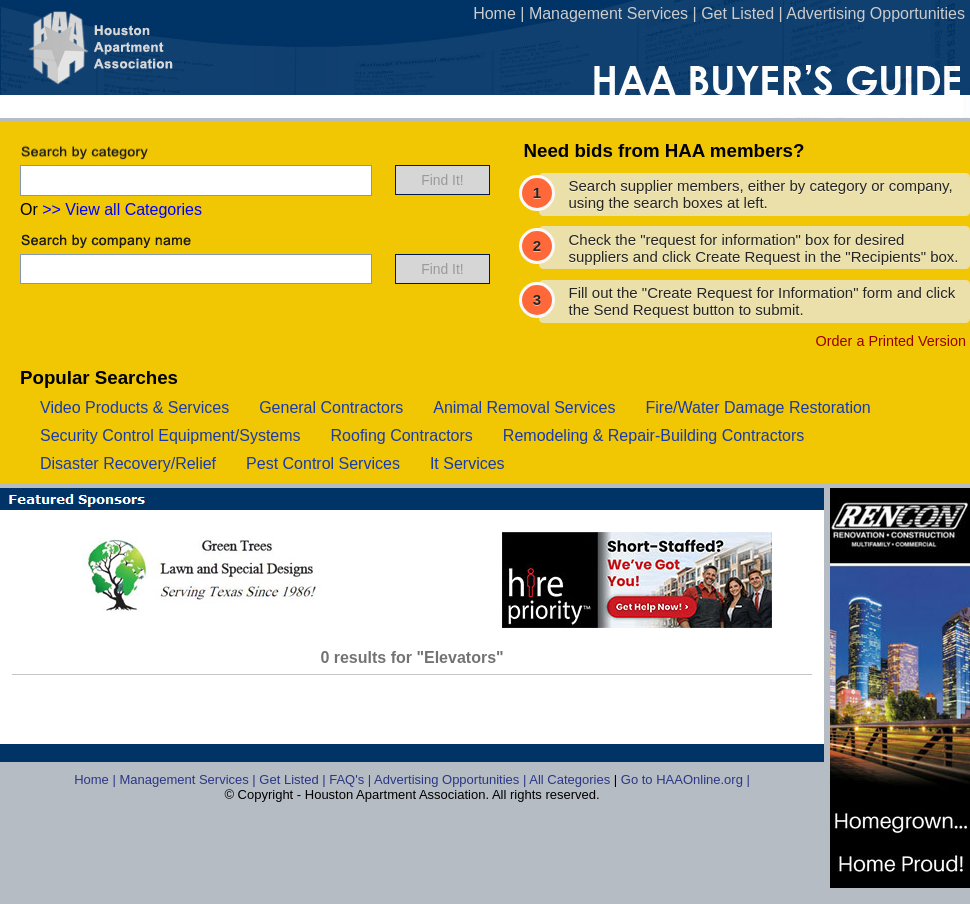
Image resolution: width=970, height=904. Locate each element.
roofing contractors (402, 435)
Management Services (608, 13)
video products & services (134, 407)
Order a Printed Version (891, 341)
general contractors (331, 407)
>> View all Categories (122, 209)
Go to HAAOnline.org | (685, 779)
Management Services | (189, 779)
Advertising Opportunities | (451, 779)
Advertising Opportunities (875, 13)
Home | (96, 779)
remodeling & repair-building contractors (653, 435)
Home (494, 13)
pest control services (323, 463)
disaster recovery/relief (128, 463)
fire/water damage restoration (757, 407)
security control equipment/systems (170, 435)
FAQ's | (351, 779)
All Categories (571, 779)
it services (467, 463)
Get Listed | (294, 779)
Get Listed (737, 13)
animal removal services (524, 407)
